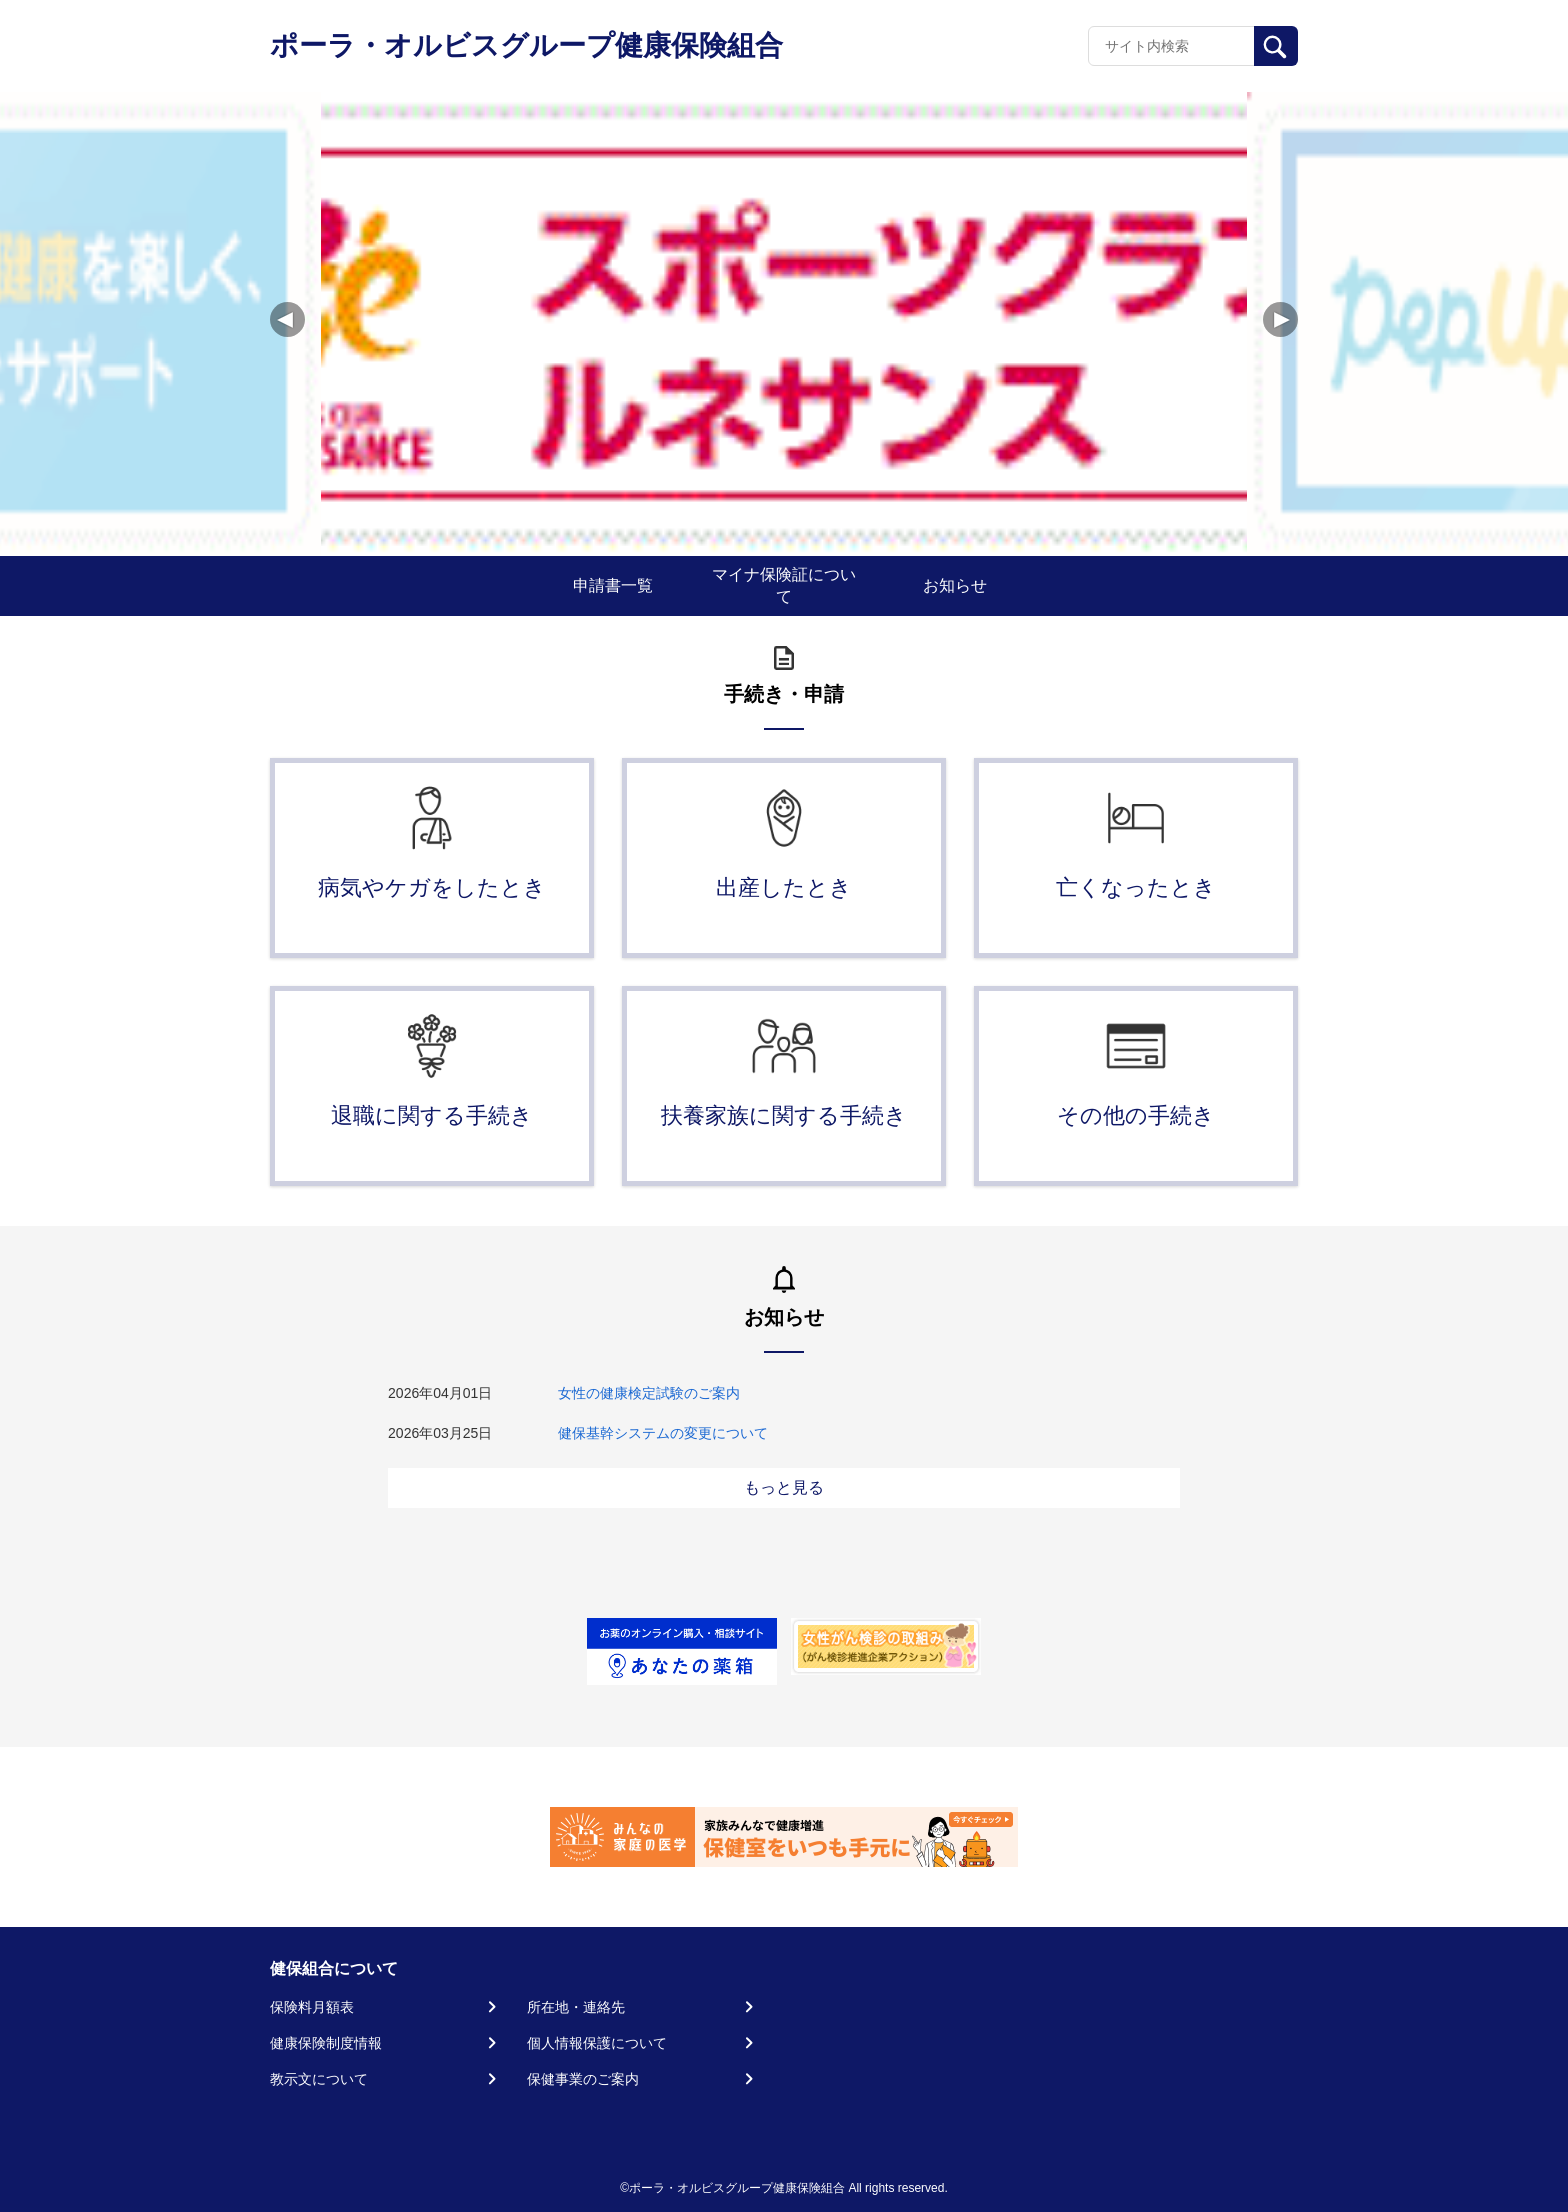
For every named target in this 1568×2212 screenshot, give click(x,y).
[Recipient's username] (1171, 46)
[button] (1280, 319)
